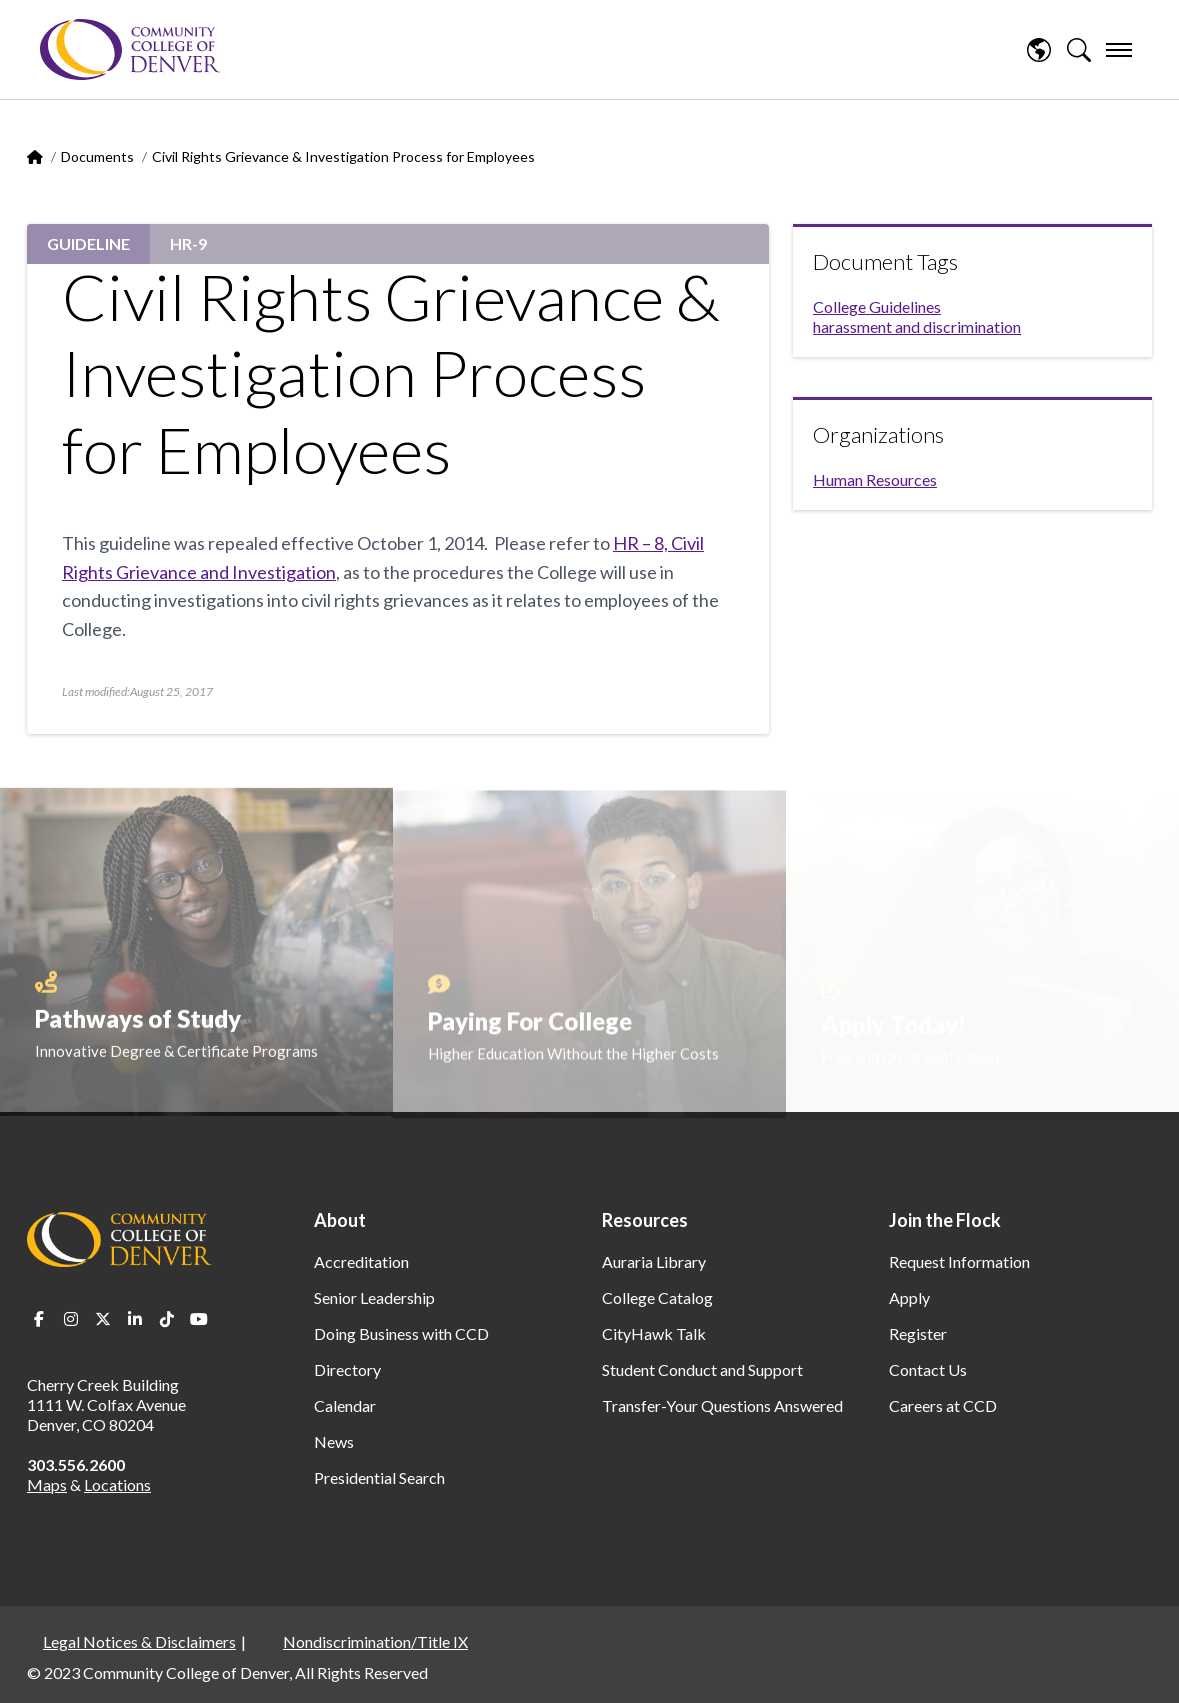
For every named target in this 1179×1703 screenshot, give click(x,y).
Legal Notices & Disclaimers (139, 1641)
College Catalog (657, 1297)
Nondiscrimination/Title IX (375, 1641)
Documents (97, 156)
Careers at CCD (943, 1405)
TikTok (167, 1319)
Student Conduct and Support (702, 1369)
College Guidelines (877, 306)
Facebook (39, 1319)
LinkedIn (135, 1319)
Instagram (71, 1319)
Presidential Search (379, 1477)
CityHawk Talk (654, 1333)
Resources (645, 1220)
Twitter (103, 1319)
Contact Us (928, 1369)
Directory (347, 1369)
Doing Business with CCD (401, 1333)
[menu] (1119, 50)
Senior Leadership (374, 1297)
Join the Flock (945, 1220)
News (334, 1441)
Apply (909, 1297)
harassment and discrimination (917, 326)
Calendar (345, 1405)
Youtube (199, 1319)
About (340, 1220)
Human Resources (875, 479)
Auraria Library (654, 1261)
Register (918, 1333)
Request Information (959, 1261)
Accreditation (361, 1261)
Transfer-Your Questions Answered (722, 1405)
